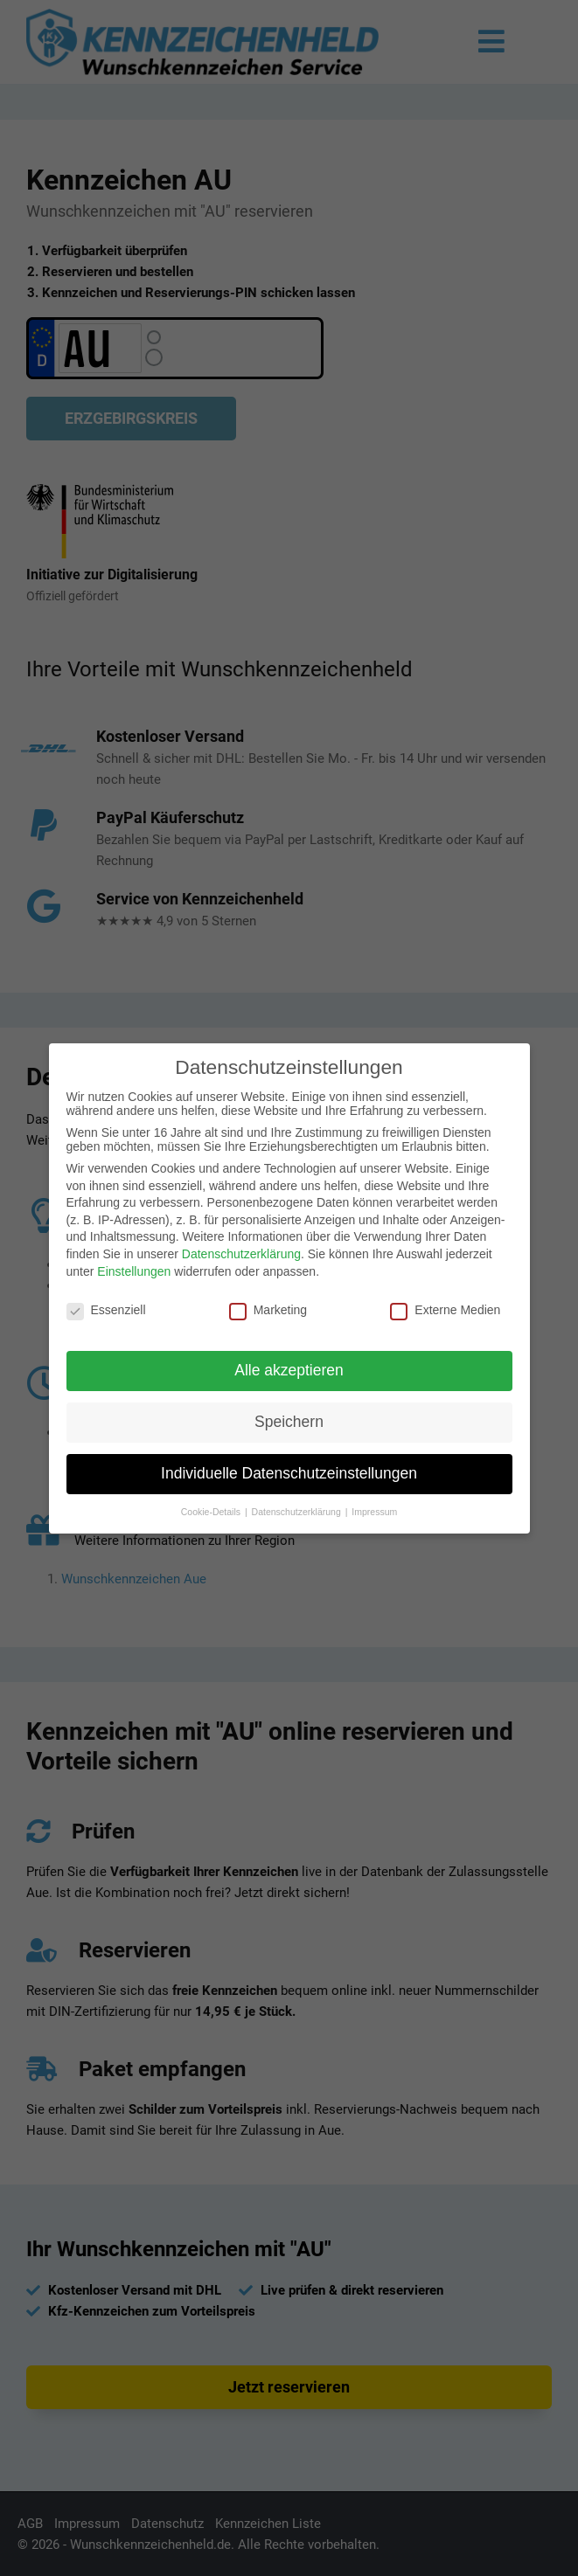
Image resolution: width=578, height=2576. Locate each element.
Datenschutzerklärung (241, 1254)
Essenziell (106, 1310)
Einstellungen (134, 1271)
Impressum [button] (374, 1511)
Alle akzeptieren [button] (289, 1370)
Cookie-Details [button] (212, 1511)
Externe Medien (445, 1310)
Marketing (268, 1310)
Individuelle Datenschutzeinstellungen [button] (289, 1473)
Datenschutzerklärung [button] (298, 1511)
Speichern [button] (289, 1421)
